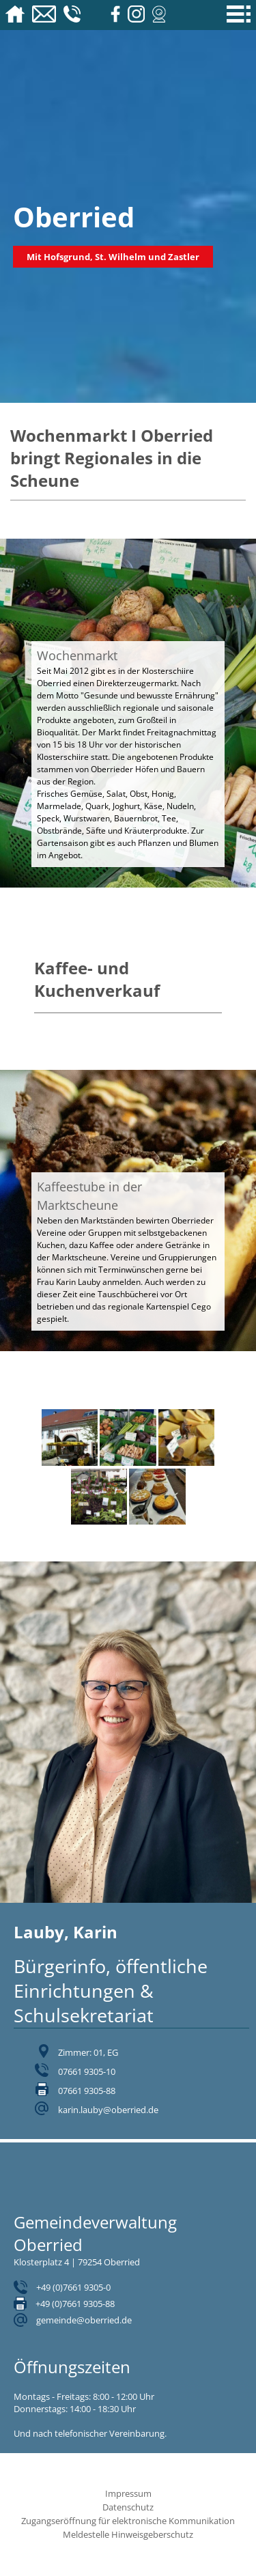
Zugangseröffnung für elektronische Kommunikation (128, 2521)
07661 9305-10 (86, 2071)
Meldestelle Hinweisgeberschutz (128, 2534)
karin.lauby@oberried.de (108, 2110)
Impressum (128, 2493)
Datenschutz (128, 2507)
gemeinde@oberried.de (84, 2320)
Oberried (73, 217)
